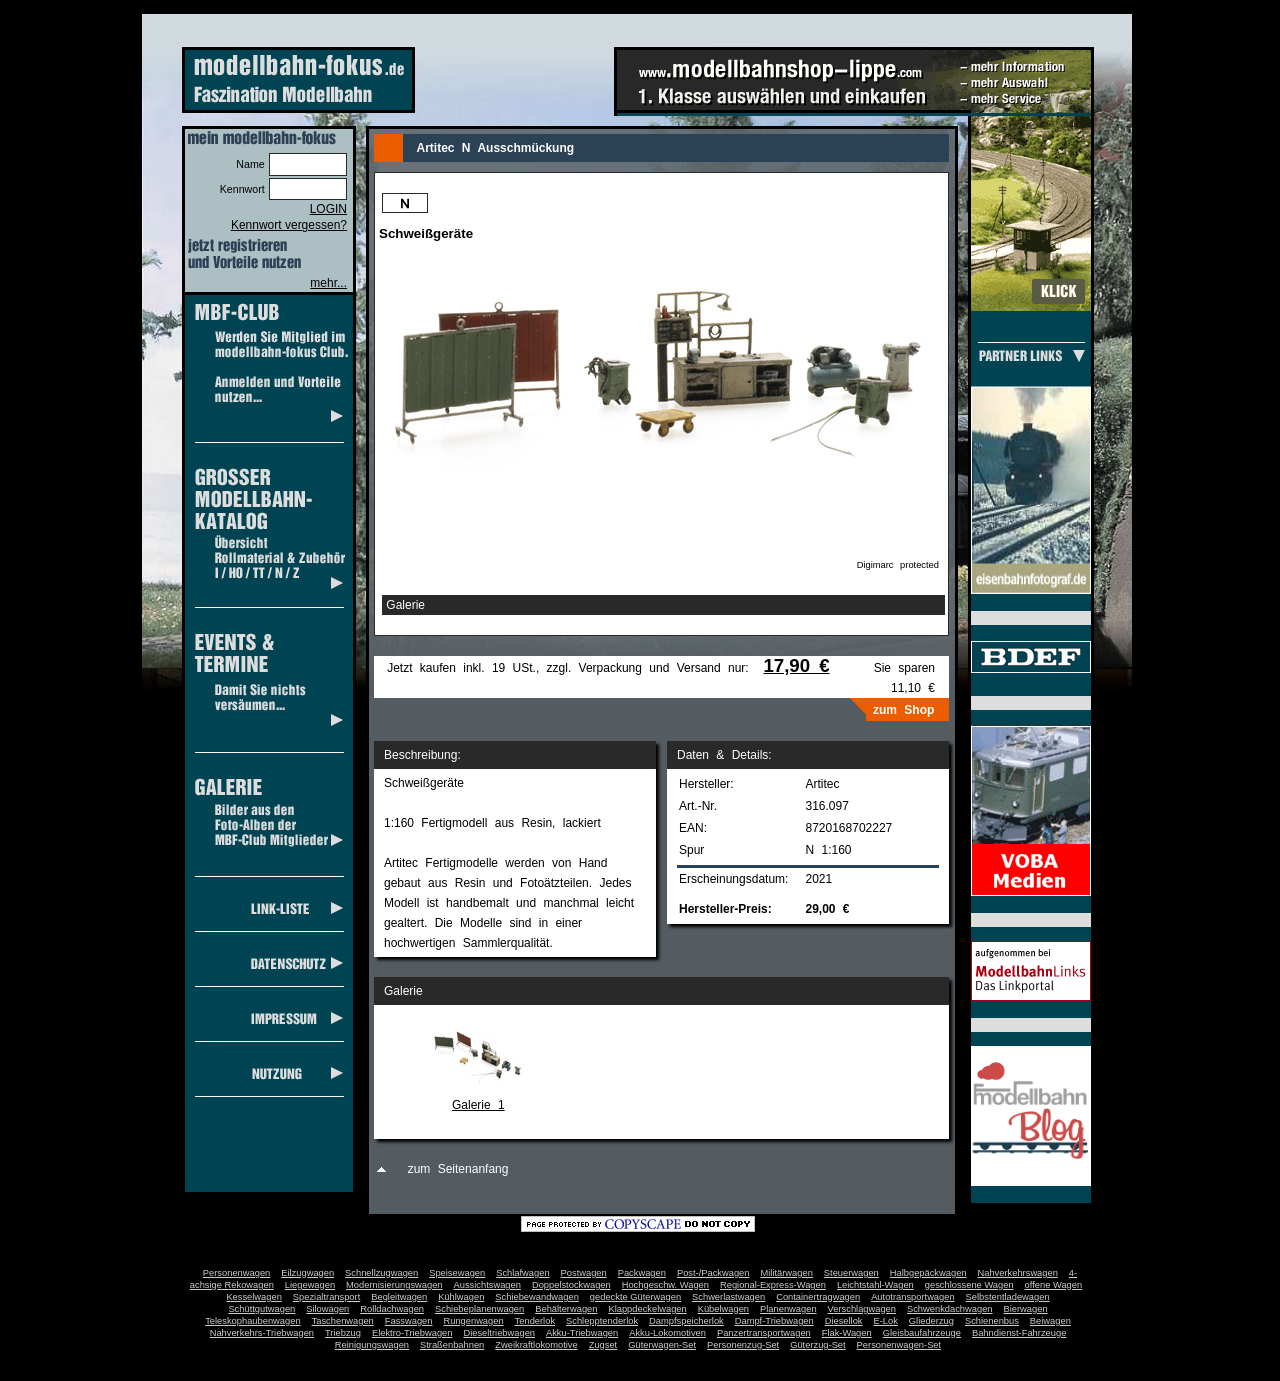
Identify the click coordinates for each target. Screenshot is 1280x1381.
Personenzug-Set (743, 1345)
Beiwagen (1050, 1321)
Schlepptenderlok (602, 1321)
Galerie (405, 605)
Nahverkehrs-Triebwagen (262, 1333)
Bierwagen (1026, 1309)
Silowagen (327, 1309)
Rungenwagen (473, 1321)
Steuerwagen (851, 1273)
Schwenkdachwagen (950, 1309)
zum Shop (903, 710)
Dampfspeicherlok (686, 1321)
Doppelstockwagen (571, 1285)
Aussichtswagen (487, 1285)
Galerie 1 (478, 1105)
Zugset (603, 1345)
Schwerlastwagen (728, 1297)
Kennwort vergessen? (289, 225)
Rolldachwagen (392, 1309)
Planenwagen (788, 1309)
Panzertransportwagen (764, 1333)
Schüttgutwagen (261, 1309)
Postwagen (584, 1273)
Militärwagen (786, 1273)
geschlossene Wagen (969, 1285)
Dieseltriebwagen (499, 1333)
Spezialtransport (326, 1297)
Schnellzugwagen (381, 1273)
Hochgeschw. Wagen (665, 1285)
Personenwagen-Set (899, 1345)
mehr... (328, 283)
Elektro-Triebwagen (412, 1333)
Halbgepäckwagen (928, 1273)
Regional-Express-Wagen (773, 1285)
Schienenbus (992, 1321)
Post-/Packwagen (713, 1273)
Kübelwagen (723, 1309)
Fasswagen (409, 1321)
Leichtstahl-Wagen (875, 1285)
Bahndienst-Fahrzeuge (1019, 1333)
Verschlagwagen (862, 1309)
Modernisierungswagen (394, 1285)
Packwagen (642, 1273)
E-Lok (886, 1321)
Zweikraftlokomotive (536, 1345)
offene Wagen (1054, 1285)
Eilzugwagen (307, 1273)
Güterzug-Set (817, 1345)
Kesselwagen (254, 1297)
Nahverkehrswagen (1018, 1273)
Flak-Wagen (847, 1333)
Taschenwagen (343, 1321)
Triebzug (343, 1333)
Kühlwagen (461, 1297)
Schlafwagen (522, 1273)
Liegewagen (310, 1285)
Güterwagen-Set (662, 1345)
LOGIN (328, 209)
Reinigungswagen (372, 1345)
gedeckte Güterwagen (635, 1297)
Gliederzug (931, 1321)
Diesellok (844, 1321)
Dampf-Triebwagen (774, 1321)
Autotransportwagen (913, 1297)
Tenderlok (535, 1321)
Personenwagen (236, 1273)
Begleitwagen (399, 1297)
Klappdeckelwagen (647, 1309)
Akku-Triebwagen (582, 1333)
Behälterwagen (566, 1309)
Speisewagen (457, 1273)
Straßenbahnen (452, 1345)
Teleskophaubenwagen (252, 1321)
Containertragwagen (818, 1297)
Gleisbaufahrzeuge (922, 1333)
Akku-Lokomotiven (667, 1333)
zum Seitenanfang (458, 1169)
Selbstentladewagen (1008, 1297)
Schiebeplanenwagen (479, 1309)
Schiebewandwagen (537, 1297)
